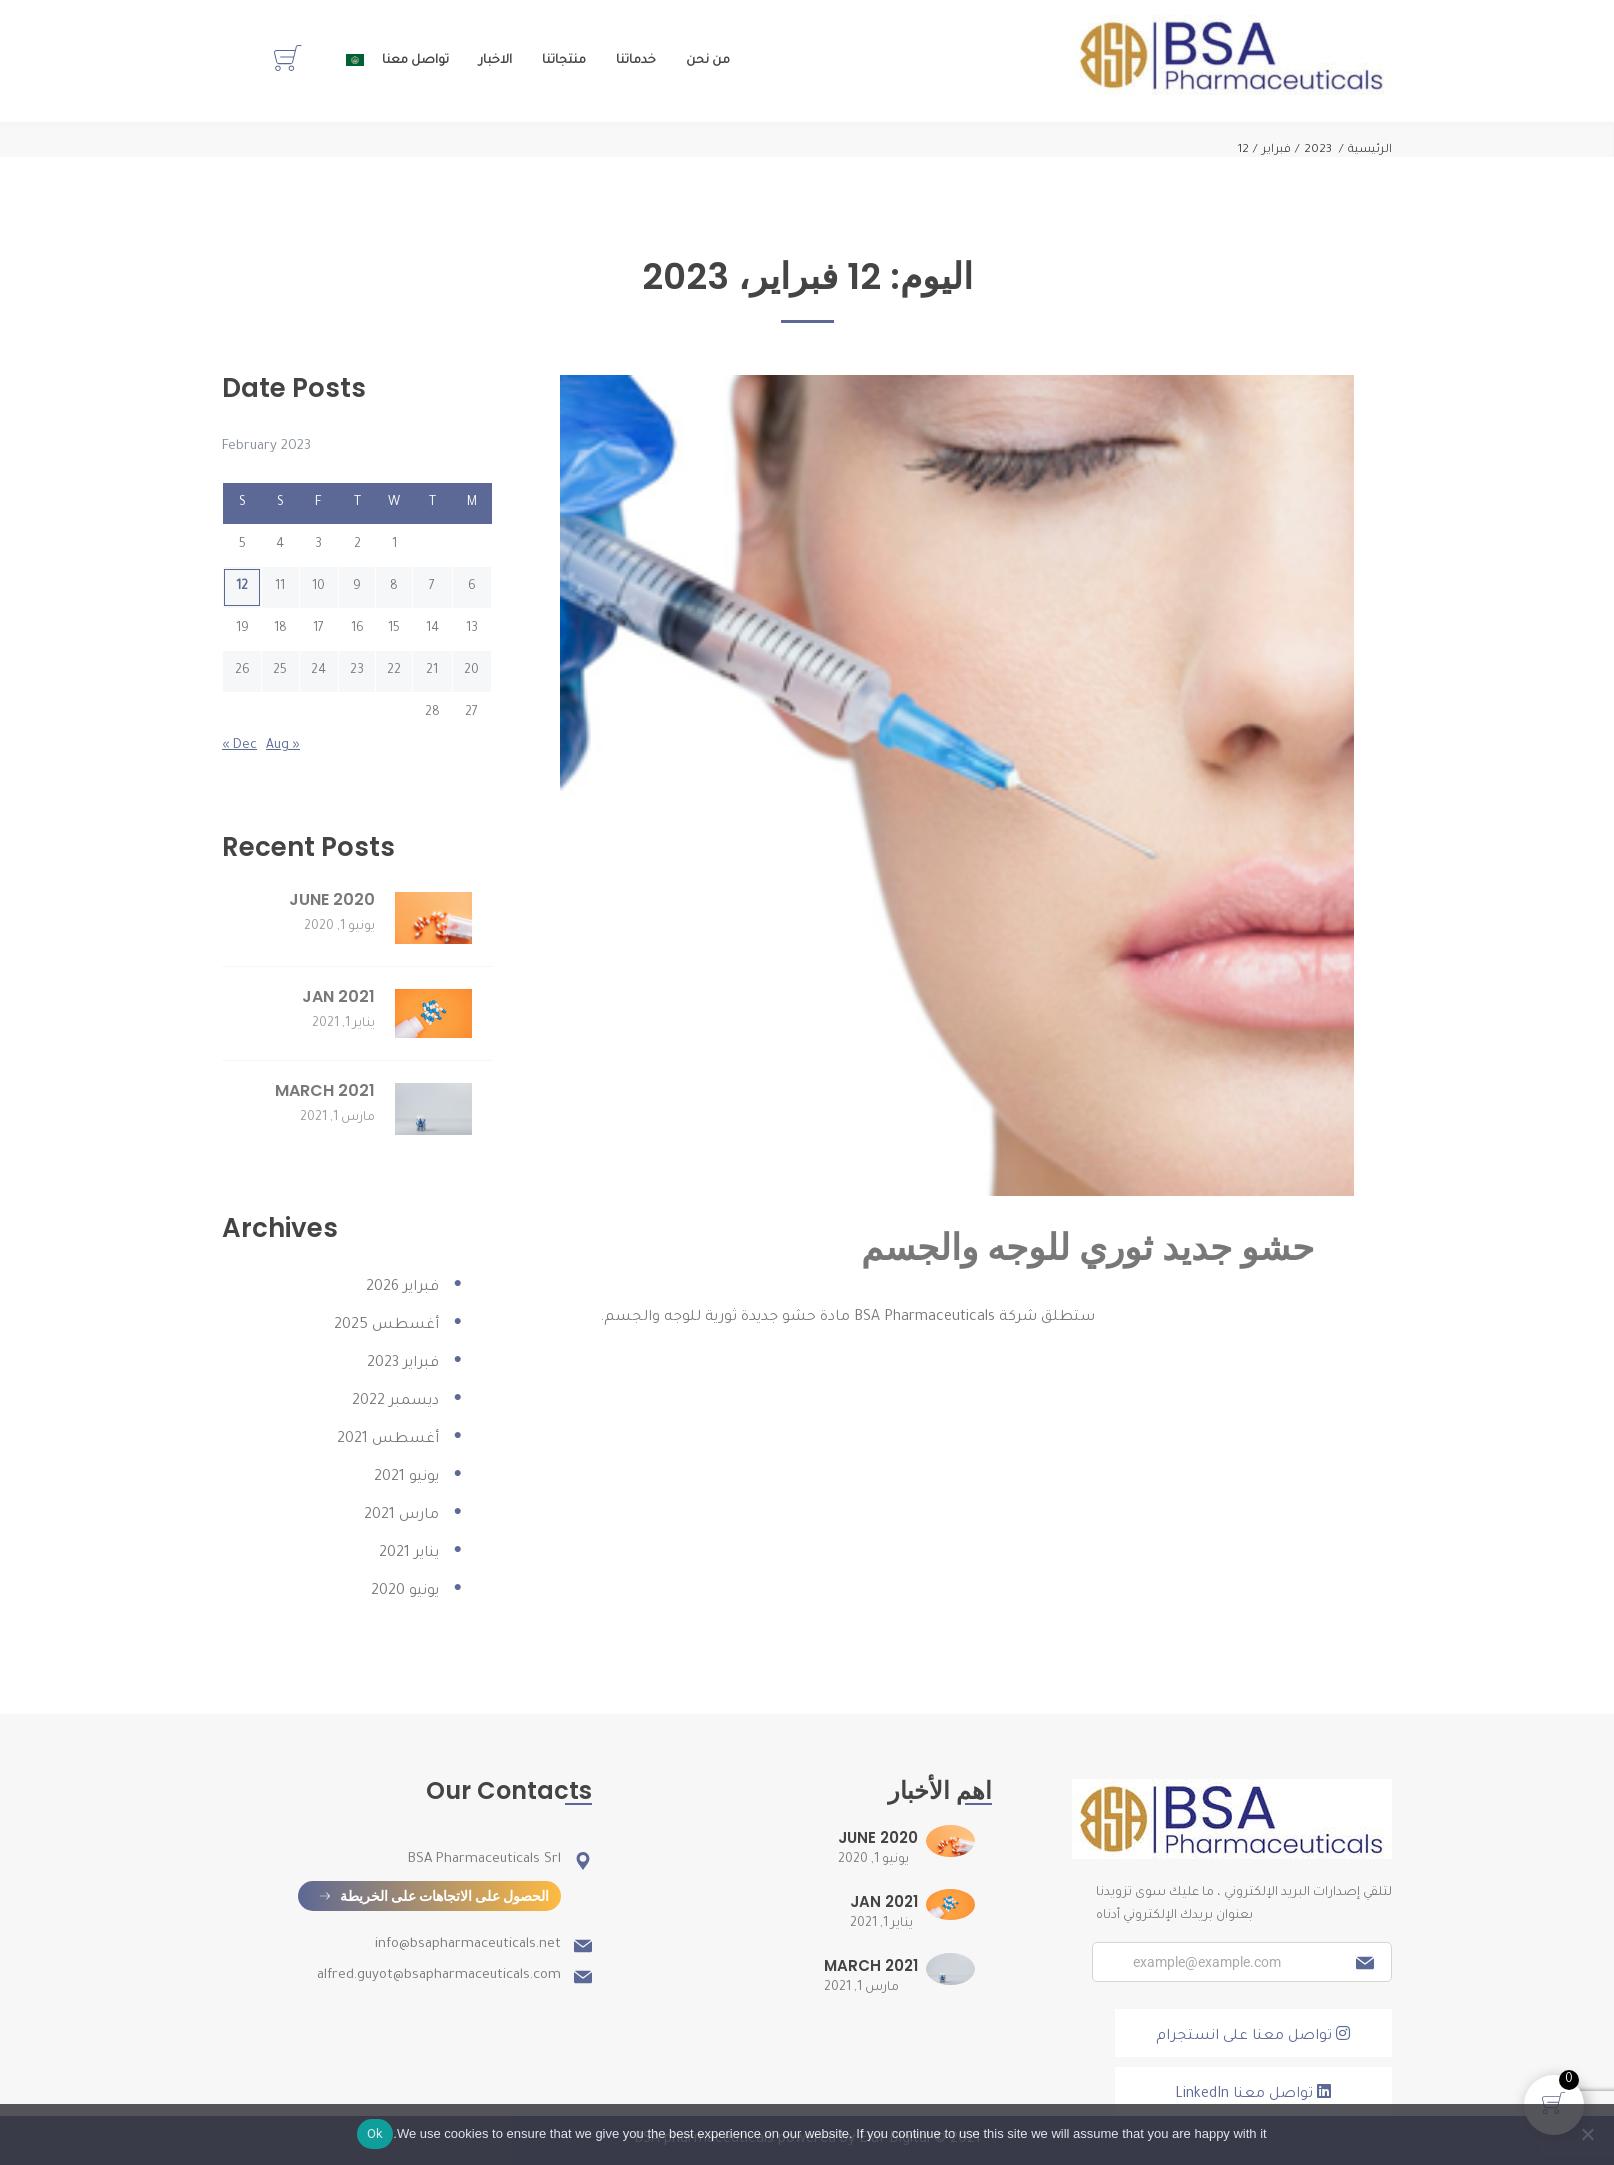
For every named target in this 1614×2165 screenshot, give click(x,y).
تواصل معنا (415, 61)
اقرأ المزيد (660, 1353)
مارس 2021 (401, 1516)
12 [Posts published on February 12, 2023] (242, 587)
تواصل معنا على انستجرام (1253, 2035)
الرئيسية (1370, 150)
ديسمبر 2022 (395, 1402)
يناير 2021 (409, 1554)
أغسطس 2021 (388, 1440)
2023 (1318, 150)
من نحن (708, 61)
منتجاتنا (564, 61)
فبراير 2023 (403, 1364)
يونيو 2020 (405, 1592)
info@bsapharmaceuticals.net (468, 1944)
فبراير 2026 (402, 1288)
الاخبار (495, 61)
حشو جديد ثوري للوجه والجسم (1087, 1247)
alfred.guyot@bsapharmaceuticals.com (439, 1975)
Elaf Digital (894, 2140)
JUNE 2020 (332, 899)
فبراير (1276, 150)
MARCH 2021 (325, 1090)
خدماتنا (636, 61)
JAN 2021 (338, 996)
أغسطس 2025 (386, 1326)
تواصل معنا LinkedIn (1253, 2093)
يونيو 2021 (406, 1478)
